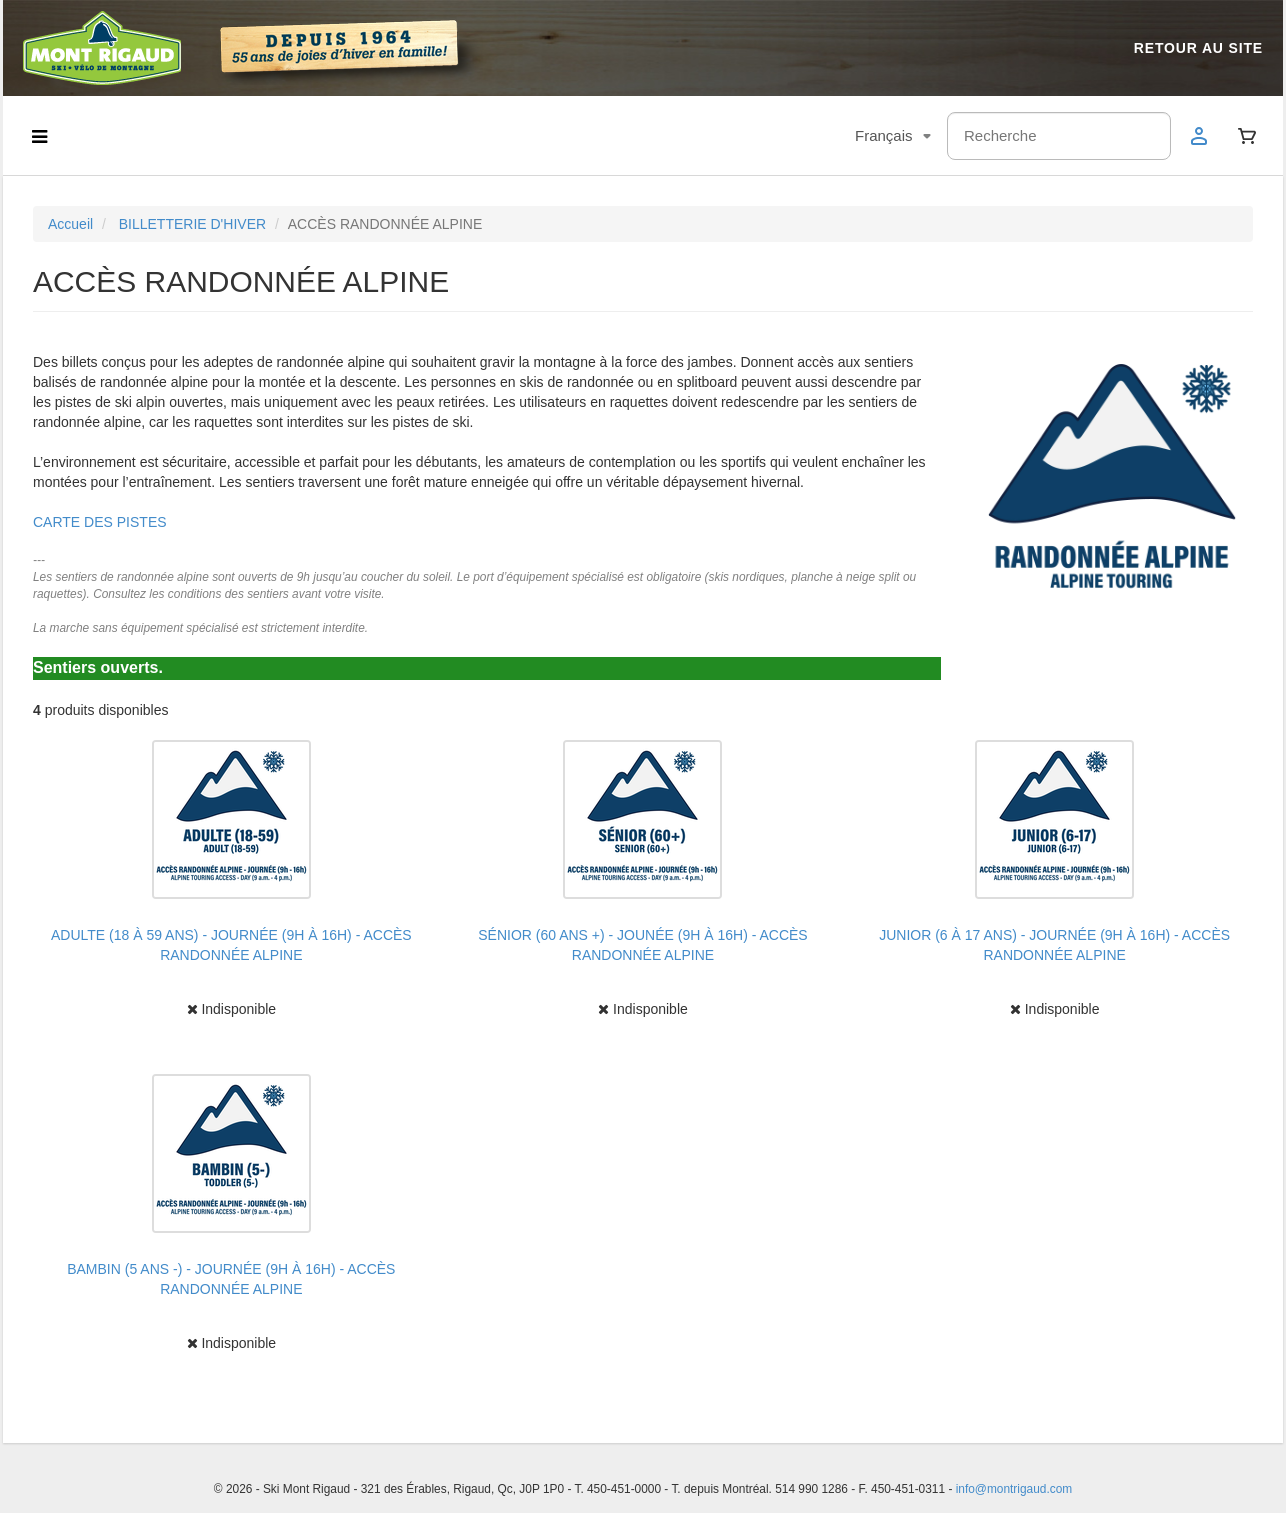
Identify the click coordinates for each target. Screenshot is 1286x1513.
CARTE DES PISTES (100, 522)
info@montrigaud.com (1014, 1489)
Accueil (70, 224)
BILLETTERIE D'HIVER (192, 224)
